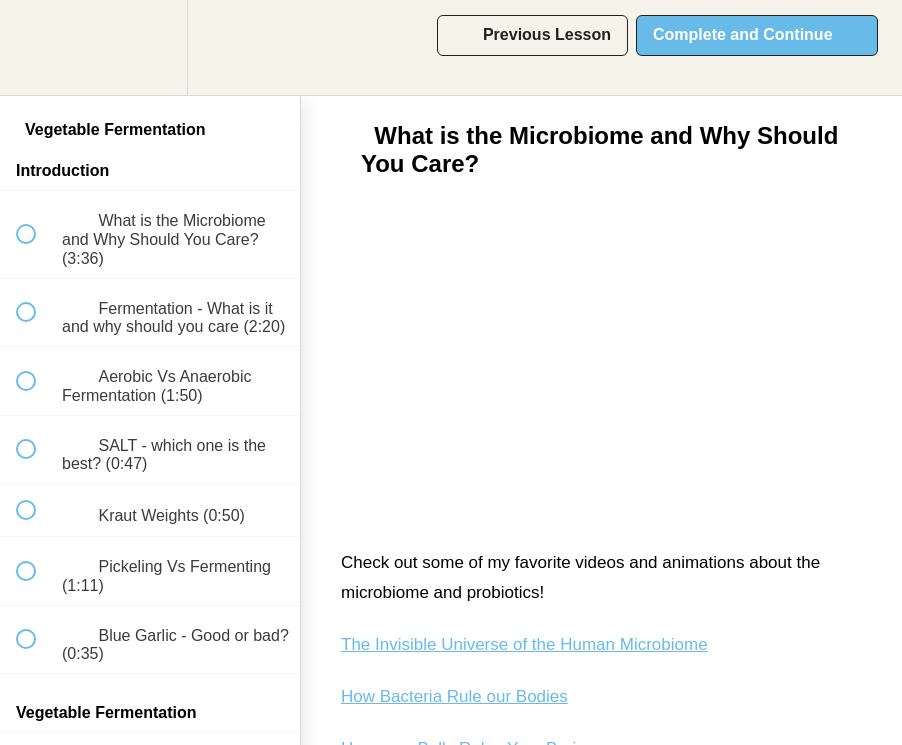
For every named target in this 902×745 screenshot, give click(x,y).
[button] (37, 47)
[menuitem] (150, 47)
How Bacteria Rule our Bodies (454, 696)
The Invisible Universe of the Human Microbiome (524, 644)
